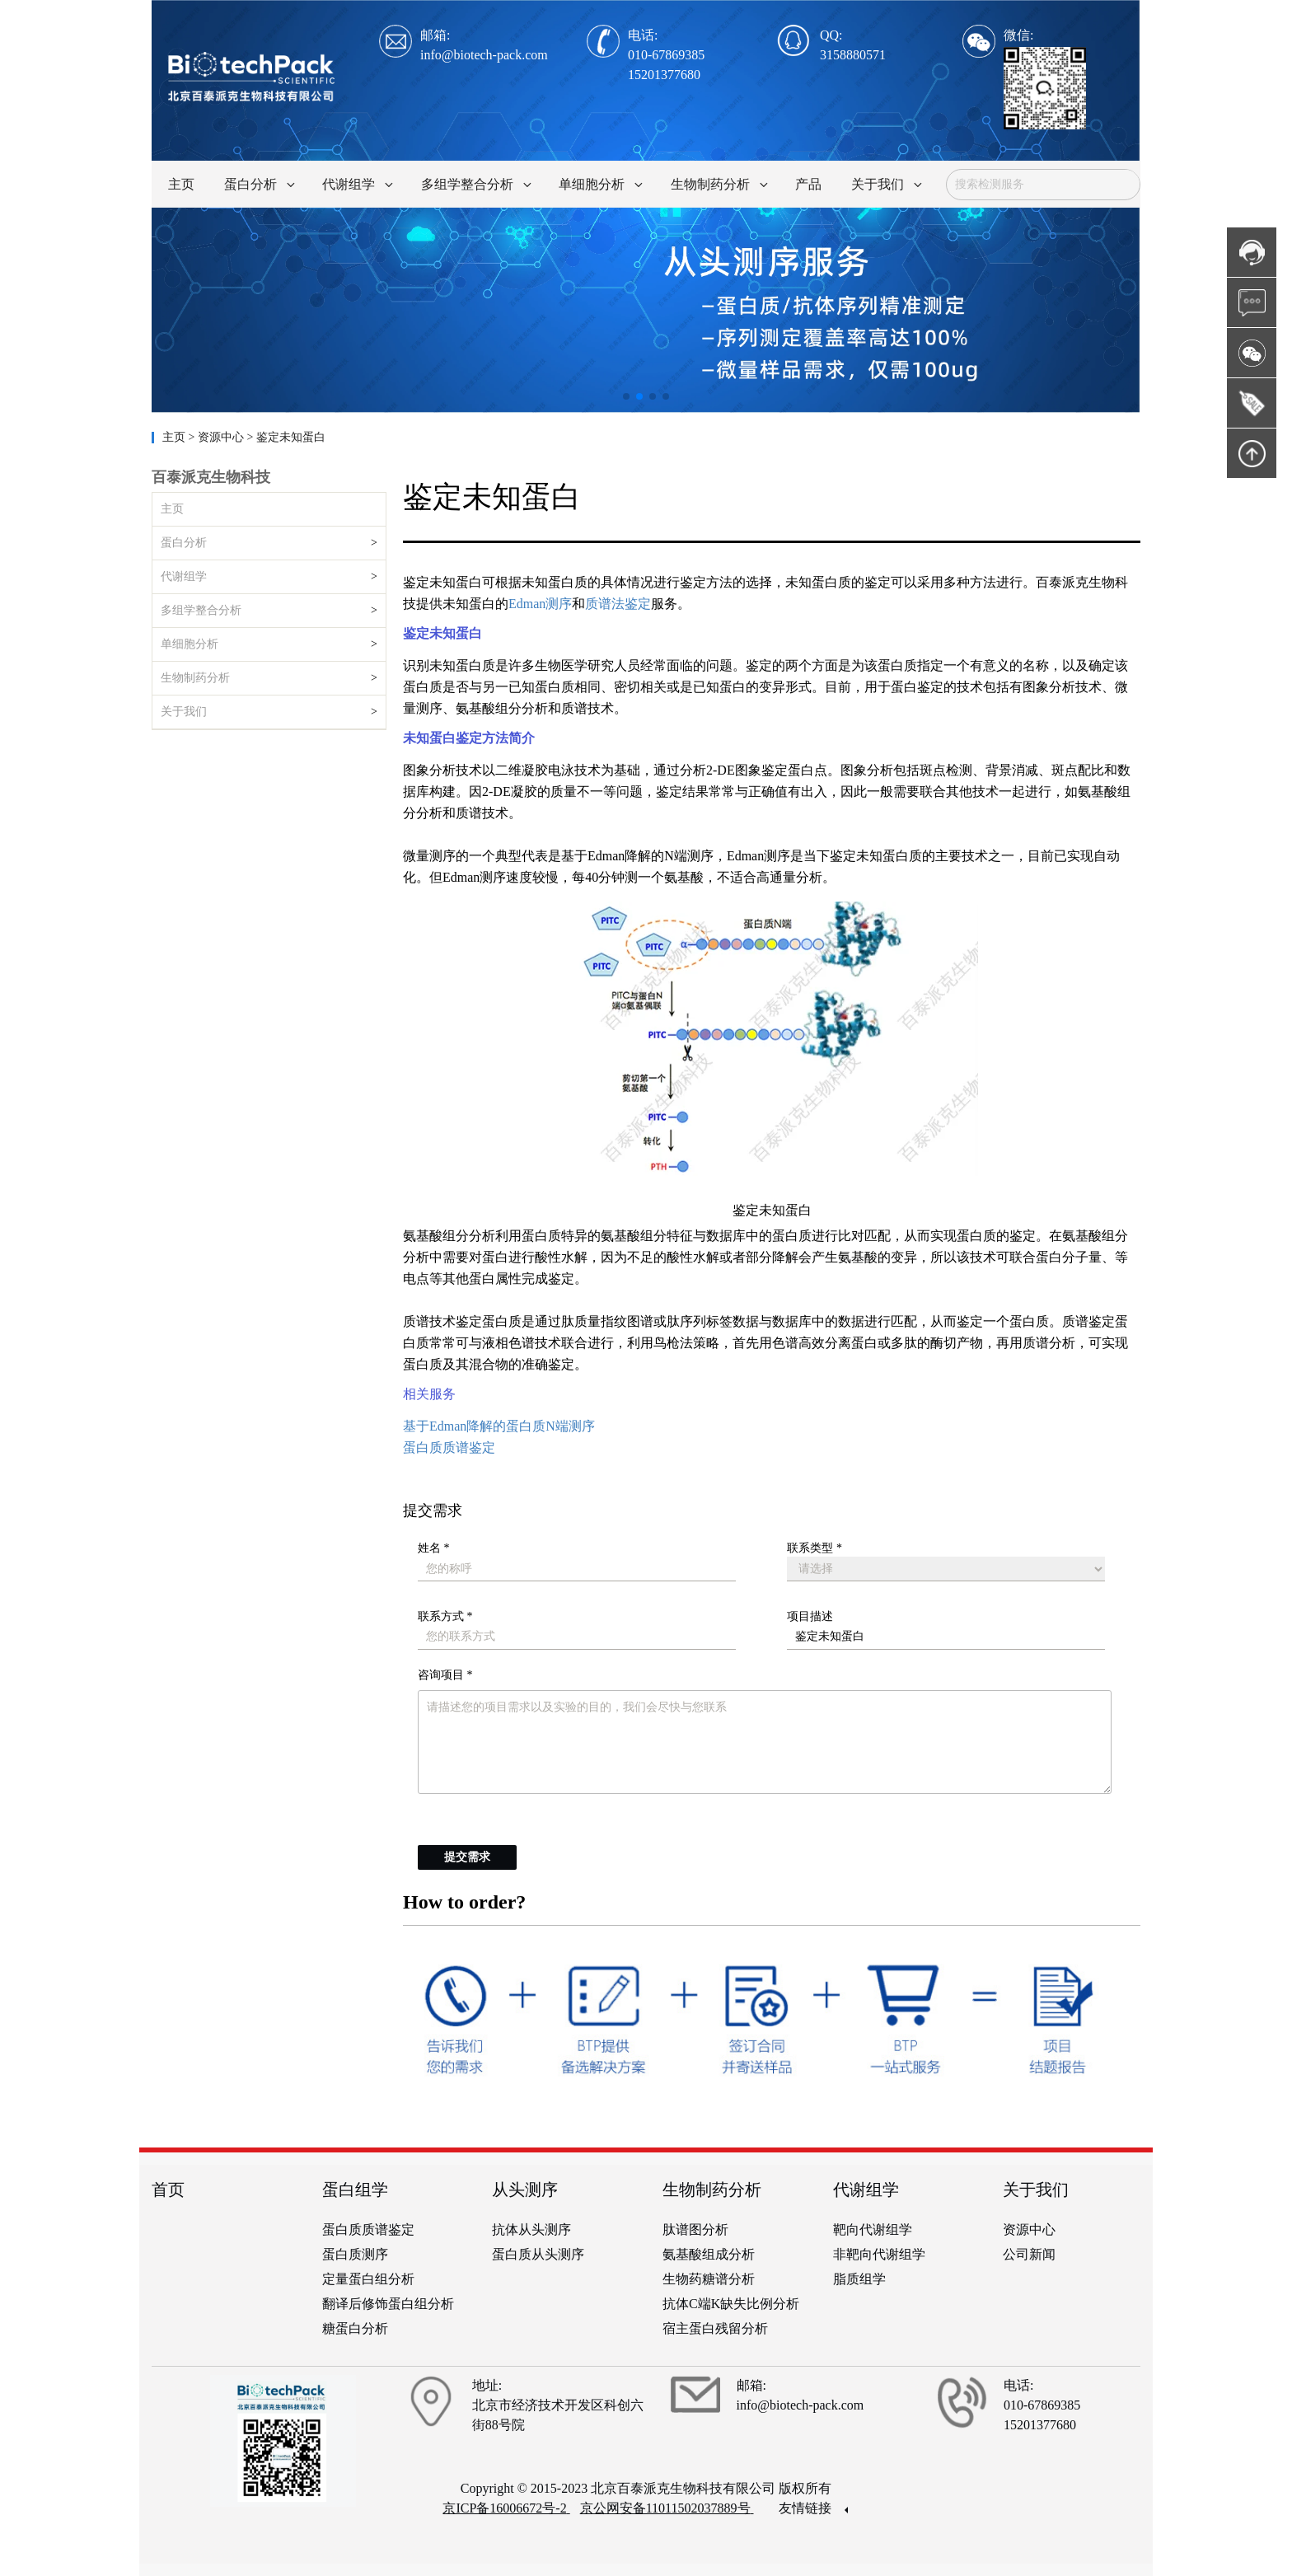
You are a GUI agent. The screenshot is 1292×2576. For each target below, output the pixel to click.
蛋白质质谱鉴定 (449, 1447)
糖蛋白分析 (355, 2328)
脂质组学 (859, 2279)
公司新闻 (1029, 2254)
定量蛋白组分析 (368, 2279)
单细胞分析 (189, 644)
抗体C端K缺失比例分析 (730, 2304)
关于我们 (184, 711)
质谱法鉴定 (618, 604)
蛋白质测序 (355, 2254)
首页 (168, 2189)
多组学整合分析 (201, 610)
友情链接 (813, 2508)
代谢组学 (184, 576)
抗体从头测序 (531, 2229)
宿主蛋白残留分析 (715, 2328)
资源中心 (1029, 2229)
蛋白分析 (184, 542)
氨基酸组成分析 (708, 2254)
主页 (175, 437)
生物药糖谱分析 (708, 2279)
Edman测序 (540, 604)
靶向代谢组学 (872, 2229)
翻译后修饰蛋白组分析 (388, 2304)
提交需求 (467, 1857)
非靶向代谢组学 (879, 2254)
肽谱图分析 (695, 2229)
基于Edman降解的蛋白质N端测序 (499, 1426)
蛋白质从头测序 (538, 2254)
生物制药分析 (195, 678)
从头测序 (525, 2189)
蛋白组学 (355, 2189)
